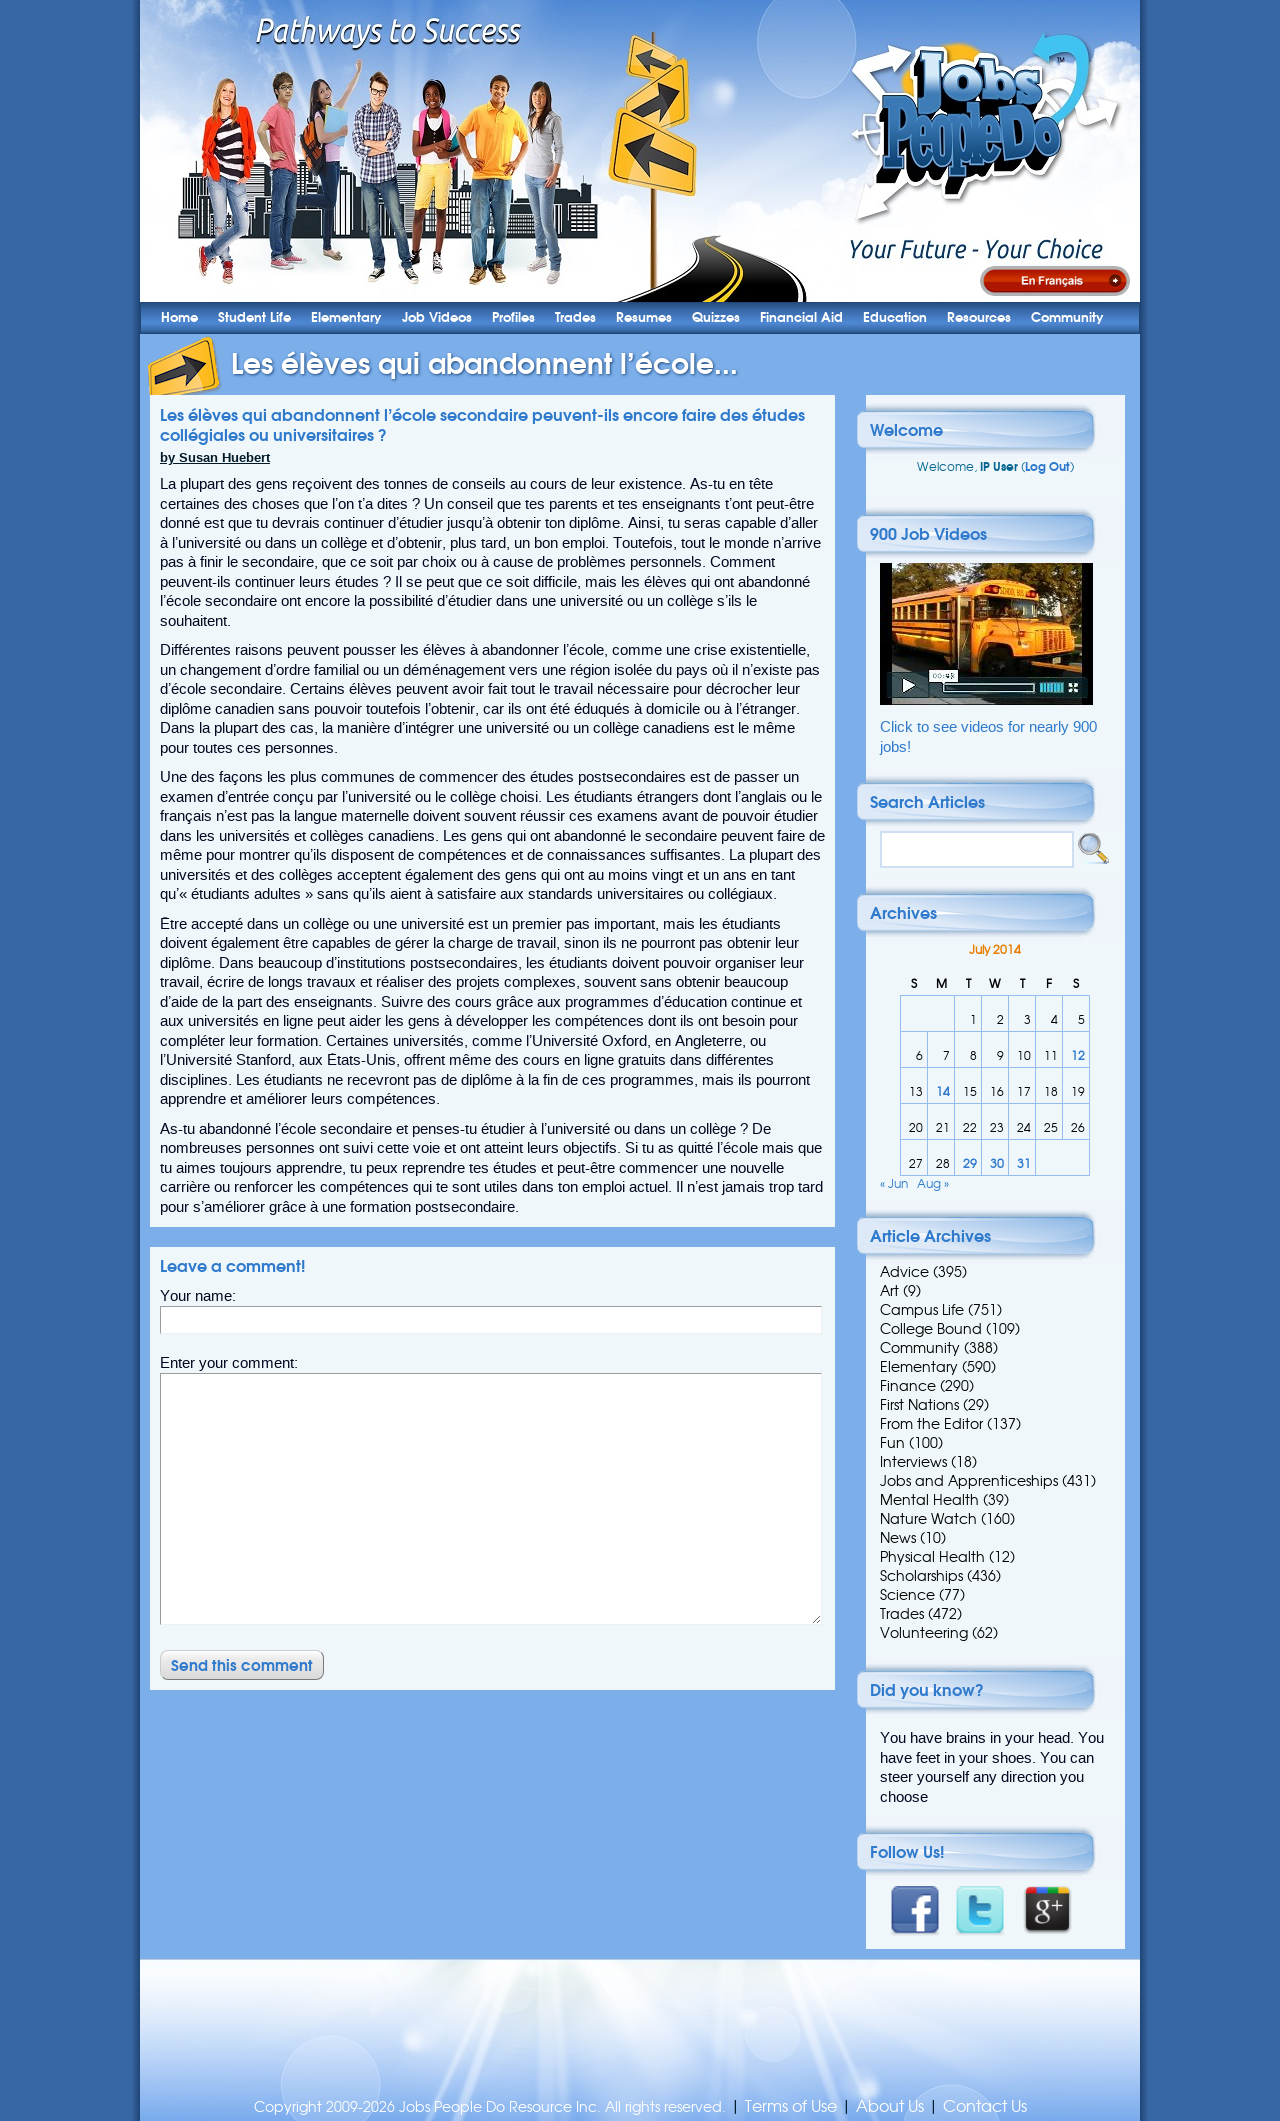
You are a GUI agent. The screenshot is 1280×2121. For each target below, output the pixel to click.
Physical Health (932, 1557)
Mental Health (929, 1500)
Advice (904, 1272)
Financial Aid (801, 317)
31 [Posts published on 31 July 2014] (1024, 1163)
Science (907, 1595)
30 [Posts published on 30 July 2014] (997, 1163)
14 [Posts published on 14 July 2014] (943, 1091)
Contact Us (985, 2106)
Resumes (644, 317)
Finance (908, 1386)
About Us (890, 2106)
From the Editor (931, 1424)
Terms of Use (791, 2106)
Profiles (513, 317)
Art (889, 1291)
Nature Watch (928, 1519)
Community (1067, 317)
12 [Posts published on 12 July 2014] (1078, 1055)
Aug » (933, 1183)
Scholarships (921, 1576)
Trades (575, 317)
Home (179, 317)
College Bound (931, 1329)
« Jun (894, 1183)
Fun (892, 1443)
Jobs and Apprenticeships (969, 1481)
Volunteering (924, 1633)
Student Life (254, 317)
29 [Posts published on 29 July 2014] (970, 1163)
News (898, 1538)
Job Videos (437, 317)
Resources (979, 317)
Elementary (346, 317)
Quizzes (716, 317)
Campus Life (922, 1310)
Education (895, 317)
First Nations (919, 1405)
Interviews (913, 1462)
